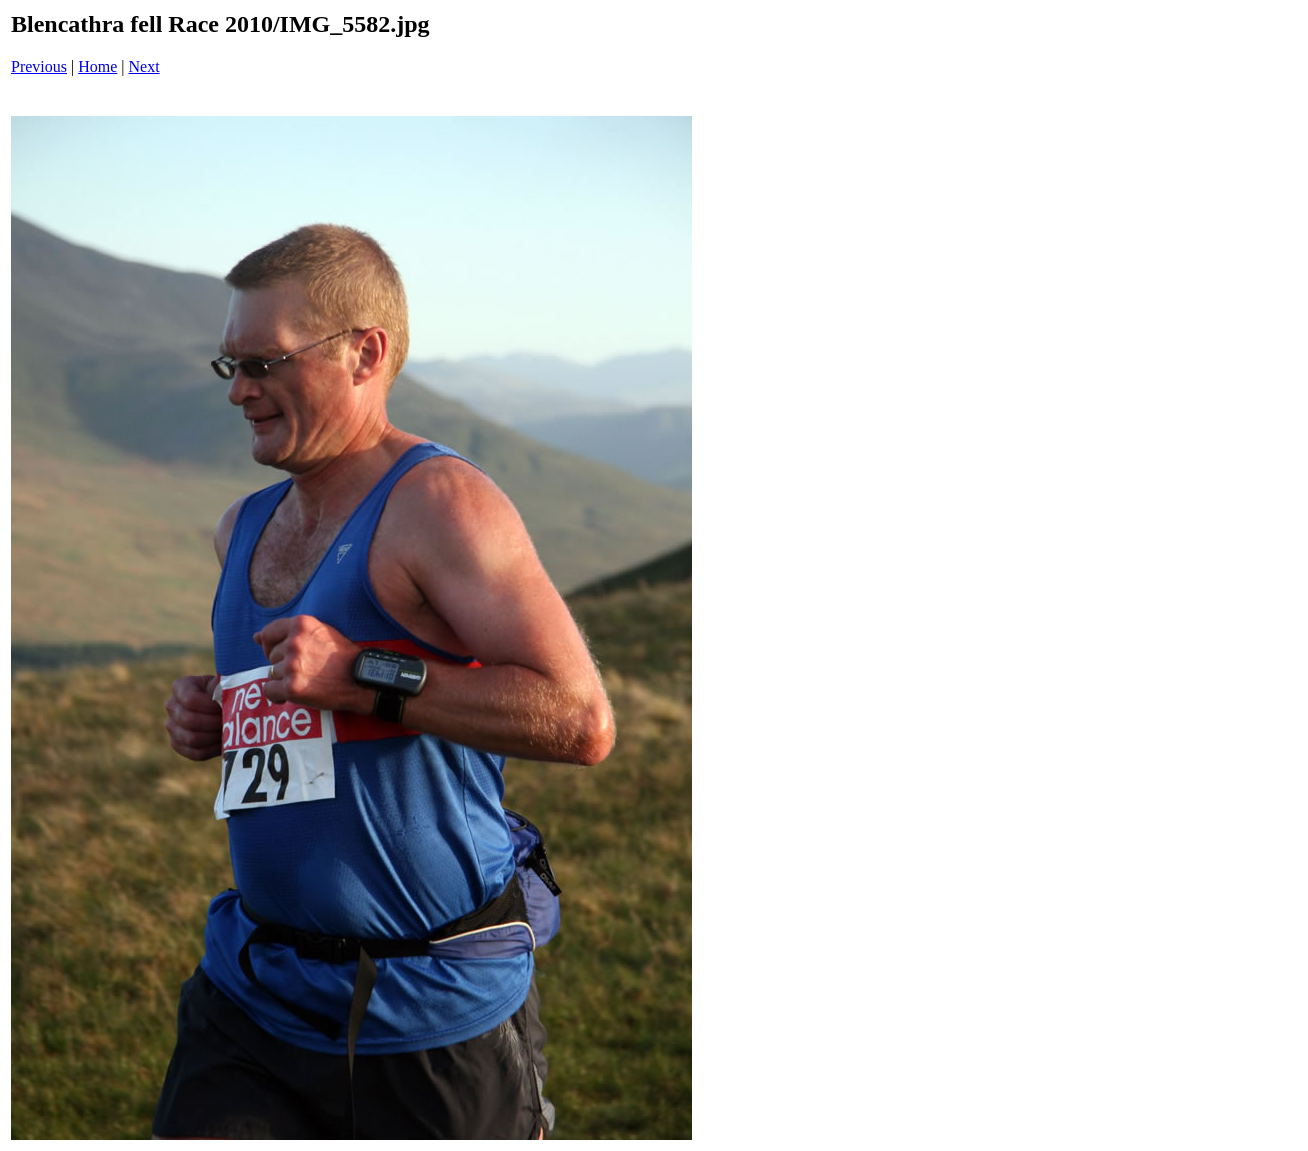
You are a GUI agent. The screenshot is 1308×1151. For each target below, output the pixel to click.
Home (97, 66)
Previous (39, 66)
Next (144, 66)
